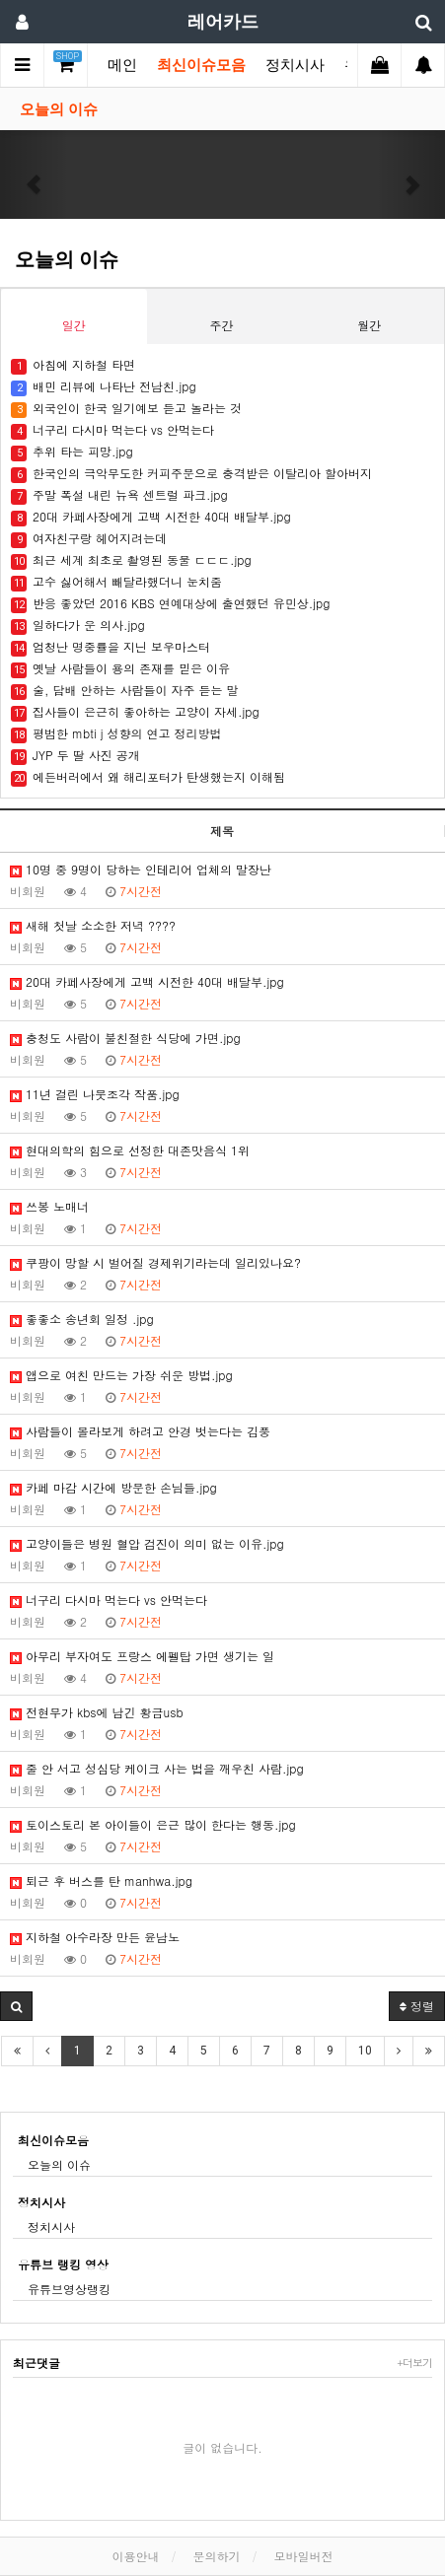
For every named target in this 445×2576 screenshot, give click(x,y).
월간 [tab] (369, 324)
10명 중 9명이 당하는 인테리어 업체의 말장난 (140, 869)
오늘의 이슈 (59, 109)
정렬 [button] (417, 2005)
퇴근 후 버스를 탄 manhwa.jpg (101, 1880)
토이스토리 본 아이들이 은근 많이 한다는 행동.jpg (153, 1824)
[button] (33, 174)
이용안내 (135, 2555)
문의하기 (217, 2555)
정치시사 (295, 65)
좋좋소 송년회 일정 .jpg (82, 1318)
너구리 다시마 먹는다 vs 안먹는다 (108, 1599)
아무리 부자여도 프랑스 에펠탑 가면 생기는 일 (142, 1655)
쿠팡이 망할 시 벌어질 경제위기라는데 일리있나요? (155, 1262)
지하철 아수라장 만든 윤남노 (95, 1936)
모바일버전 (304, 2555)
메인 (122, 65)
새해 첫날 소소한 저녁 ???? (93, 925)
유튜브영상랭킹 (69, 2288)
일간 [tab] (74, 324)
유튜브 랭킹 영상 (63, 2264)
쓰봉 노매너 (49, 1206)
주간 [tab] (221, 324)
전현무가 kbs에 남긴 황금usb (97, 1712)
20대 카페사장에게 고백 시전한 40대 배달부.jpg (147, 981)
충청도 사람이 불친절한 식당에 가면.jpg (125, 1037)
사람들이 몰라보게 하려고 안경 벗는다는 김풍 (140, 1431)
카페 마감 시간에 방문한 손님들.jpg (113, 1487)
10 (365, 2050)
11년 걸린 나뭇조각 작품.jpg (95, 1093)
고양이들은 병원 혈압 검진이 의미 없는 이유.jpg (147, 1543)
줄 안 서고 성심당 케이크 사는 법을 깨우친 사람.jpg (157, 1768)
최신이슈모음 (201, 65)
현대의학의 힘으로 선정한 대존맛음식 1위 (130, 1150)
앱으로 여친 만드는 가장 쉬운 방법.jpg (121, 1374)
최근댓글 (36, 2362)
